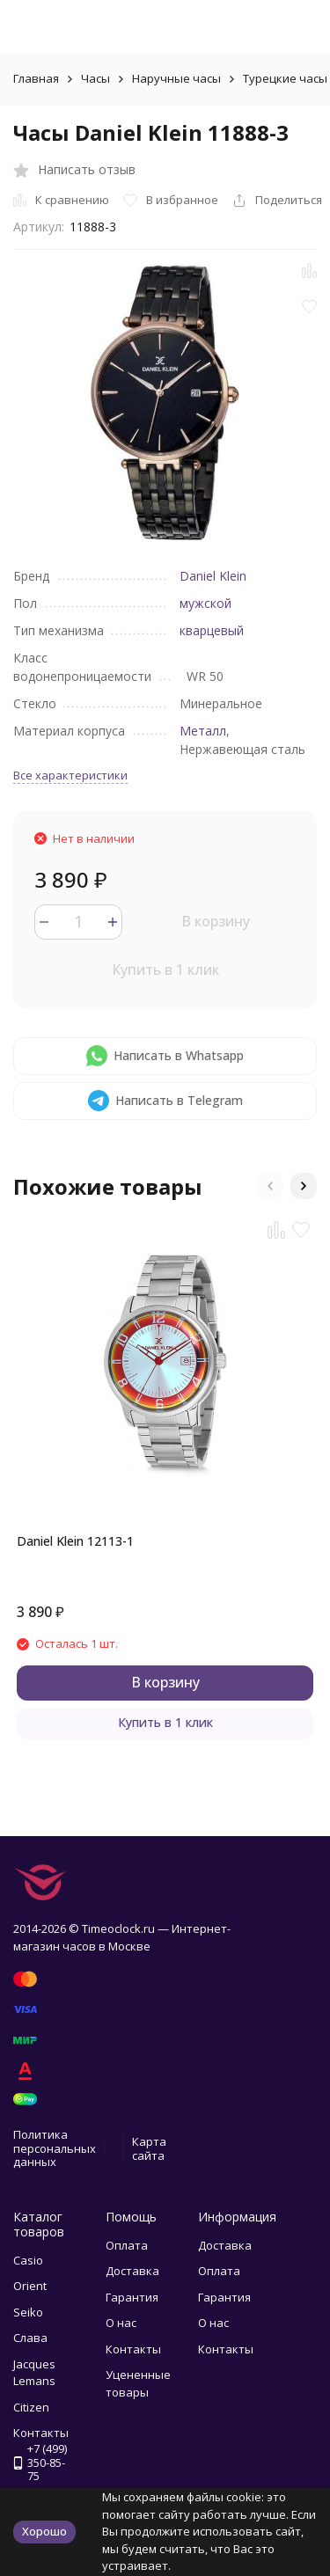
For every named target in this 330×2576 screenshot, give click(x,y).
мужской (205, 603)
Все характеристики (70, 775)
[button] (270, 1186)
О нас (121, 2323)
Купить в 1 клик (165, 969)
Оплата (127, 2245)
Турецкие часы (285, 78)
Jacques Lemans (34, 2372)
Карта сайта (149, 2148)
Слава (30, 2337)
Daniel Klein (213, 575)
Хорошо (44, 2531)
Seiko (28, 2312)
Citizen (31, 2407)
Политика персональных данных (54, 2148)
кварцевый (212, 630)
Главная (36, 78)
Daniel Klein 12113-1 (75, 1541)
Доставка (132, 2271)
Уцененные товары (138, 2383)
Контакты (133, 2349)
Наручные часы (176, 78)
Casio (28, 2260)
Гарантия (132, 2297)
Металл (203, 730)
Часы (95, 78)
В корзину (215, 921)
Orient (30, 2286)
